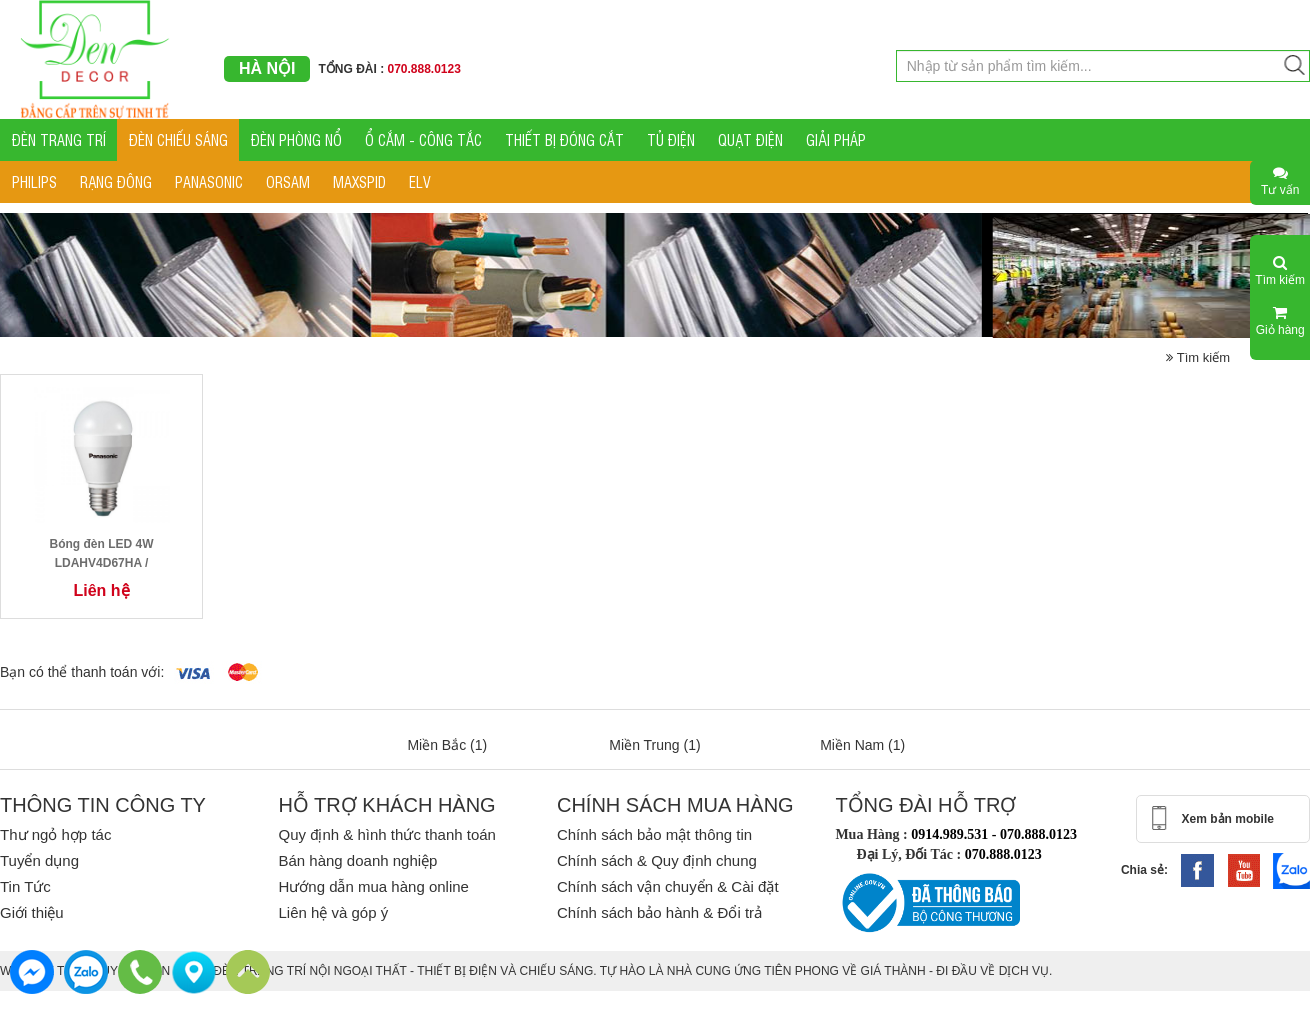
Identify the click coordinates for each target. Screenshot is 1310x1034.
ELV (420, 181)
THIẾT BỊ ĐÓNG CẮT (564, 139)
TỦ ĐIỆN (671, 139)
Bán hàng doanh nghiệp (357, 860)
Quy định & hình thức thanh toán (386, 834)
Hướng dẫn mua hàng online (373, 886)
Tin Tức (25, 886)
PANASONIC (209, 181)
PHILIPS (34, 181)
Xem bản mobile (1228, 819)
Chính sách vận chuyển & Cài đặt (668, 886)
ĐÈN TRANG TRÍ (59, 139)
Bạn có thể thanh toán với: (82, 672)
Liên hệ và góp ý (333, 912)
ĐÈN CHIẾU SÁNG (178, 139)
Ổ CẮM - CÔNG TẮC (423, 139)
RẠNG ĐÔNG (116, 181)
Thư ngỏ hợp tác (55, 834)
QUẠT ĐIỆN (750, 139)
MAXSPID (359, 181)
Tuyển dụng (39, 860)
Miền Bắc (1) (447, 745)
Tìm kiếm (1198, 357)
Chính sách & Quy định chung (657, 860)
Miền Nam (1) (862, 745)
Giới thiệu (32, 912)
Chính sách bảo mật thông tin (654, 834)
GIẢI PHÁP (836, 139)
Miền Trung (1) (654, 745)
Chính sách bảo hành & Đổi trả (659, 912)
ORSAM (288, 181)
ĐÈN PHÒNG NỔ (296, 139)
